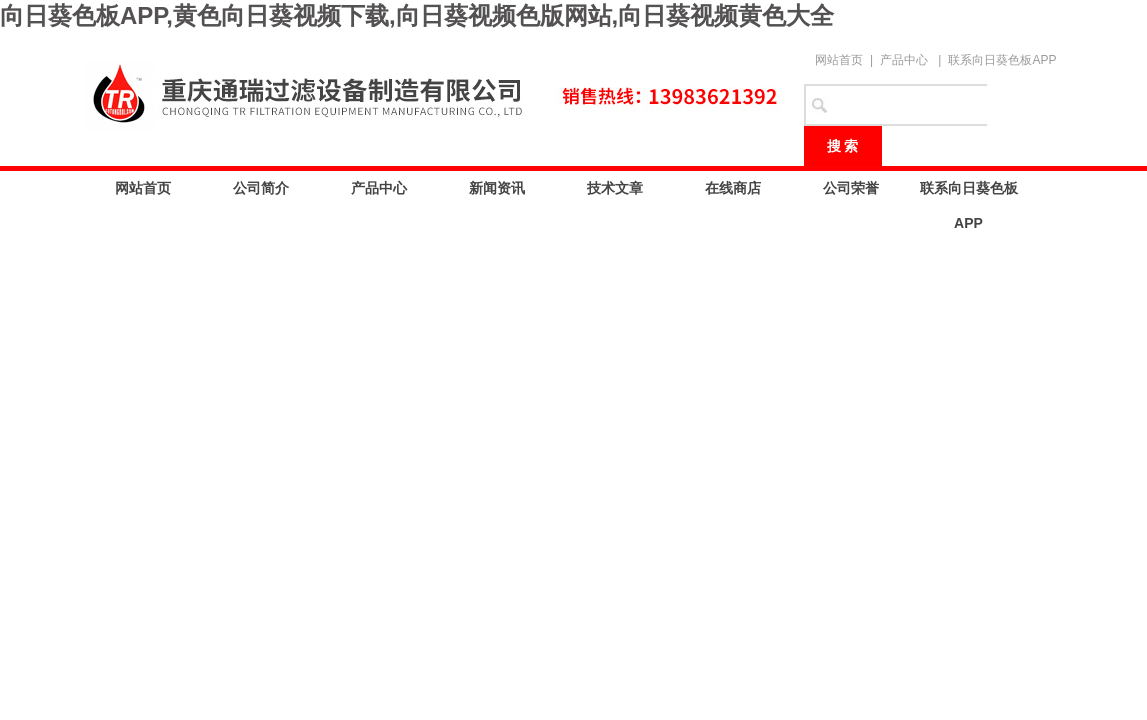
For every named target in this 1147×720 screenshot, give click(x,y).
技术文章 (615, 188)
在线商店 (733, 188)
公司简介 (261, 188)
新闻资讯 (497, 188)
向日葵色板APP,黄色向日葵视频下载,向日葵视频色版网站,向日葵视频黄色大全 (417, 15)
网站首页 (839, 60)
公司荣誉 (851, 188)
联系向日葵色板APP (1002, 60)
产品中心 (904, 60)
